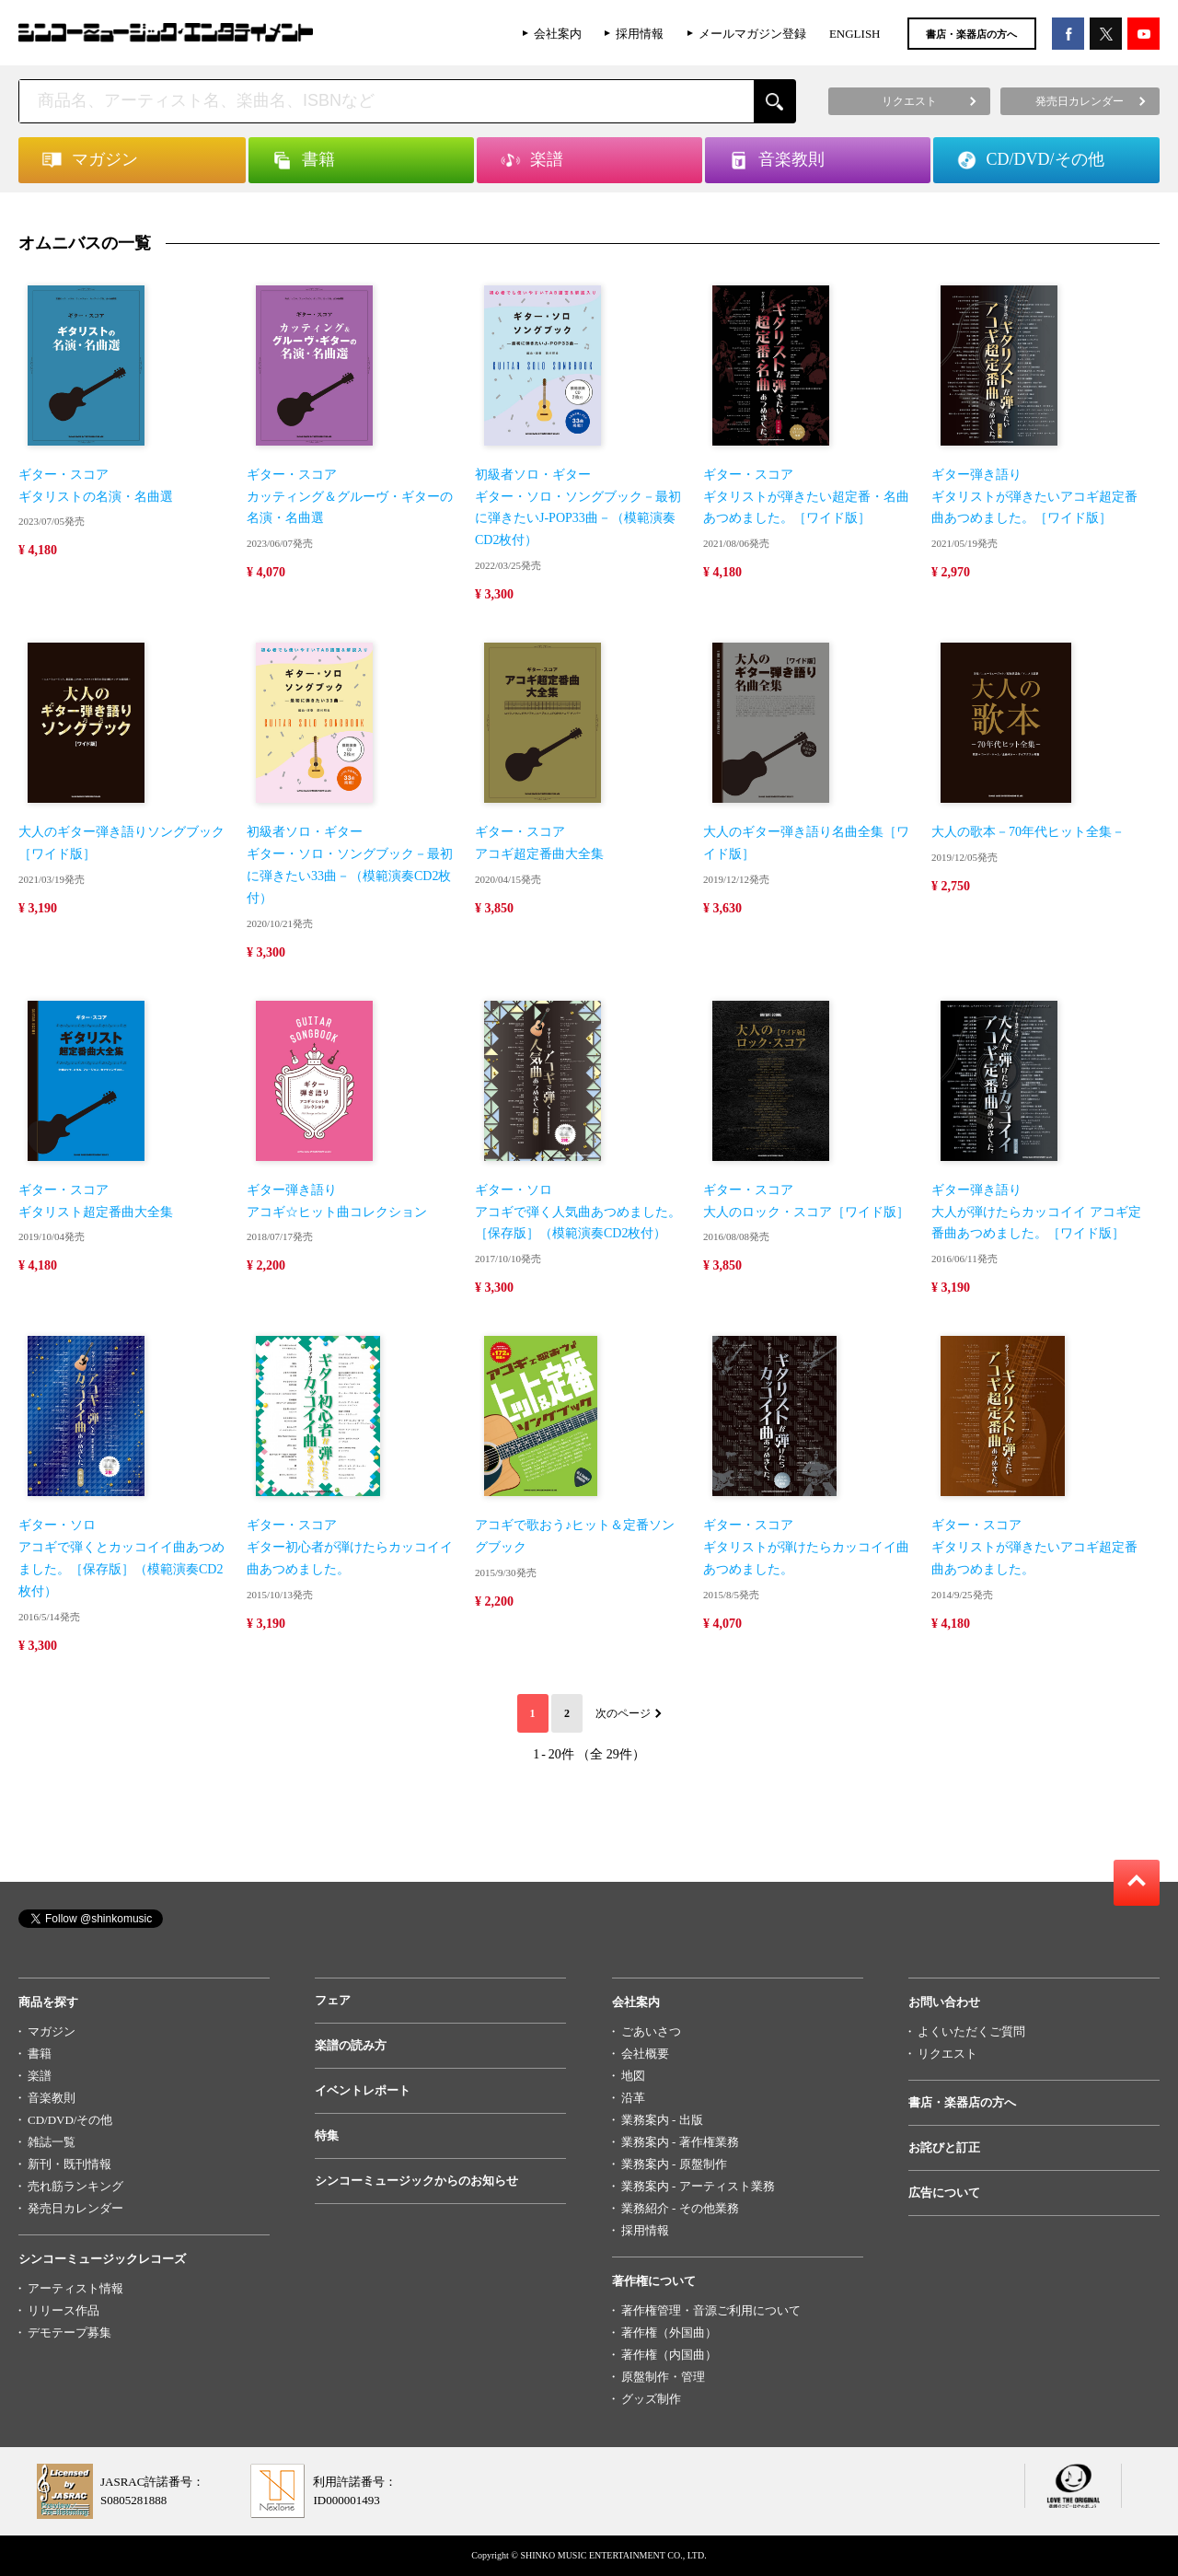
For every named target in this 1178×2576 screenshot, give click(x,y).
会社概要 (645, 2053)
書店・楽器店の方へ (971, 34)
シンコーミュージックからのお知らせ (416, 2180)
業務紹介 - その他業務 (680, 2208)
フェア (333, 2000)
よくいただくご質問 (971, 2031)
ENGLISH (855, 34)
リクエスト (947, 2053)
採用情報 (640, 34)
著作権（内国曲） (669, 2354)
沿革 (633, 2098)
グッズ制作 (651, 2399)
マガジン (51, 2031)
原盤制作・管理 (663, 2377)
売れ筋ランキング (75, 2186)
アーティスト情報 (75, 2288)
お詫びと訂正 (944, 2147)
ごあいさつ (651, 2031)
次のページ (623, 1713)
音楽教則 (51, 2098)
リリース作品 (63, 2310)
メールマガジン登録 (752, 34)
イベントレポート (362, 2090)
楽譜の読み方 (351, 2045)
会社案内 (558, 34)
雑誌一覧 (51, 2142)
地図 (633, 2076)
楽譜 (40, 2076)
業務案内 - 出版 (662, 2120)
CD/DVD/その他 (70, 2120)
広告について (944, 2192)
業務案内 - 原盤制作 (674, 2164)
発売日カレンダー (75, 2208)
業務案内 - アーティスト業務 (698, 2186)
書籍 (40, 2053)
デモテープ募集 (69, 2332)
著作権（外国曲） (669, 2332)
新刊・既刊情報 (69, 2164)
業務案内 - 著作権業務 (680, 2142)
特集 (327, 2135)
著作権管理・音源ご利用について (711, 2310)
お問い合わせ (944, 2002)
